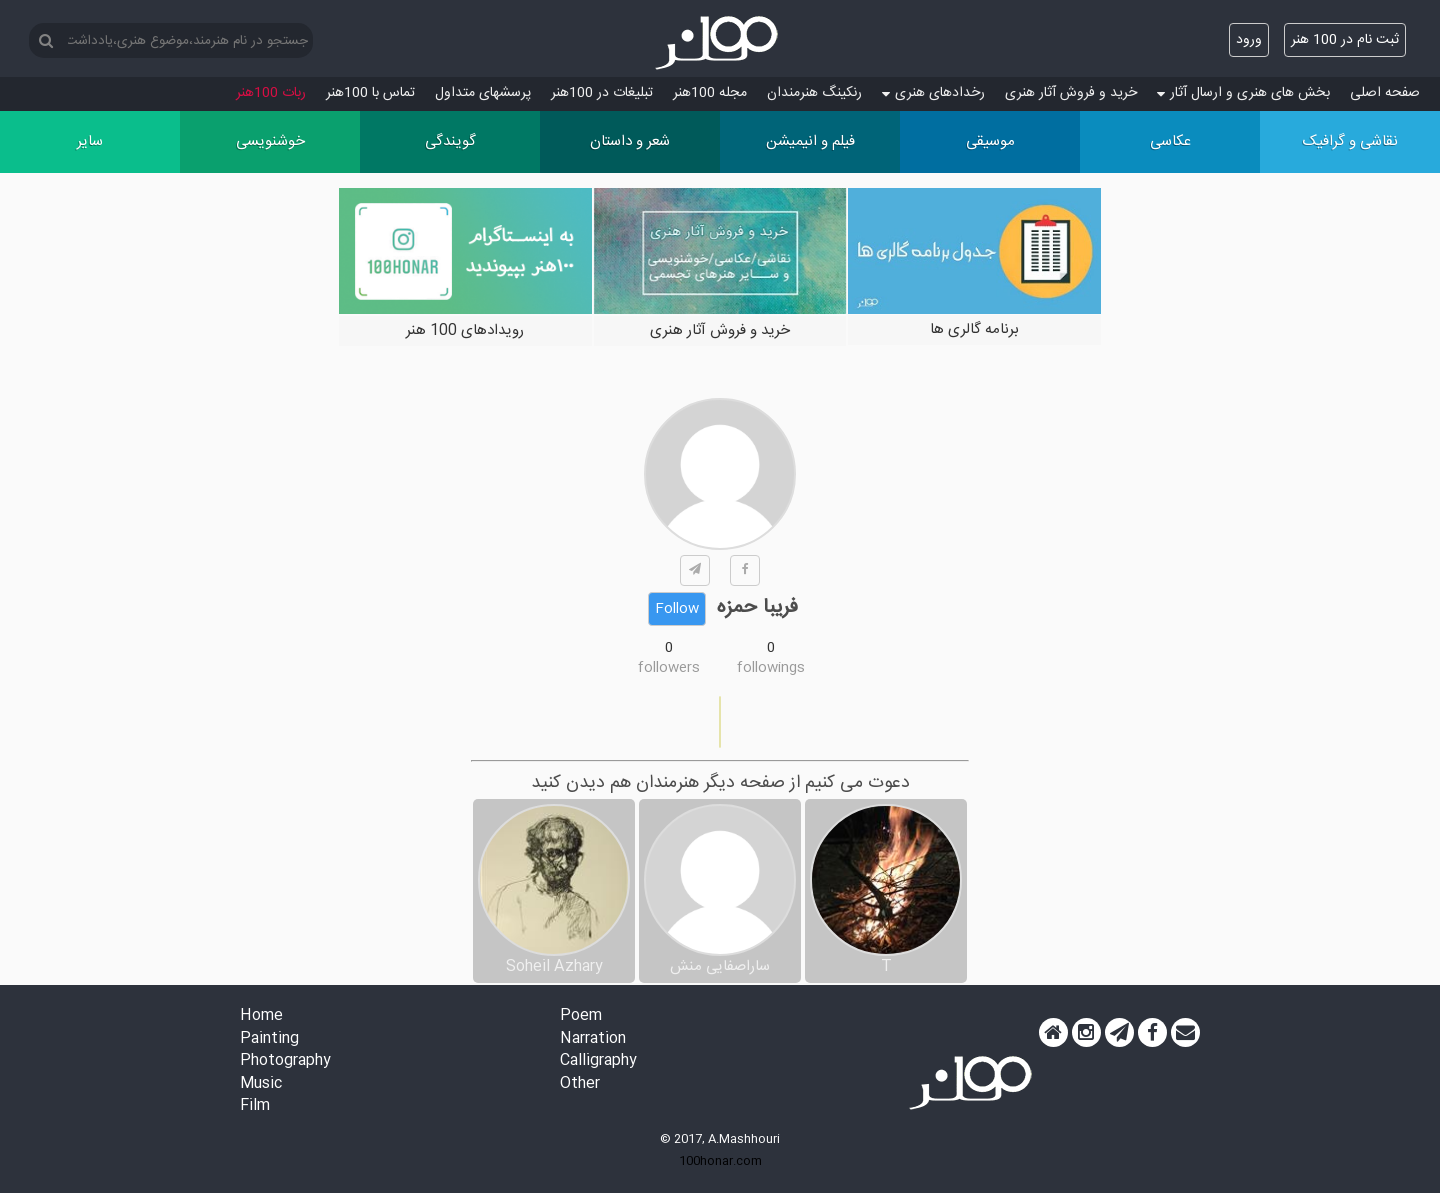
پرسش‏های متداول (483, 93)
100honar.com (720, 1161)
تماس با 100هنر (370, 93)
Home (261, 1016)
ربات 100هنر (271, 93)
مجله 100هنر (710, 93)
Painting (269, 1039)
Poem (581, 1016)
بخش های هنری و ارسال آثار (1243, 93)
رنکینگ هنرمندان (814, 93)
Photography (285, 1061)
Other (580, 1084)
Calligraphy (598, 1061)
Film (255, 1106)
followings (771, 668)
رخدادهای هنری (933, 93)
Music (261, 1084)
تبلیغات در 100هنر (602, 93)
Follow (677, 609)
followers (669, 668)
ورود (1249, 40)
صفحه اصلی (1385, 93)
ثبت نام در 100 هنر (1345, 40)
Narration (593, 1039)
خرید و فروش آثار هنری (1071, 93)
